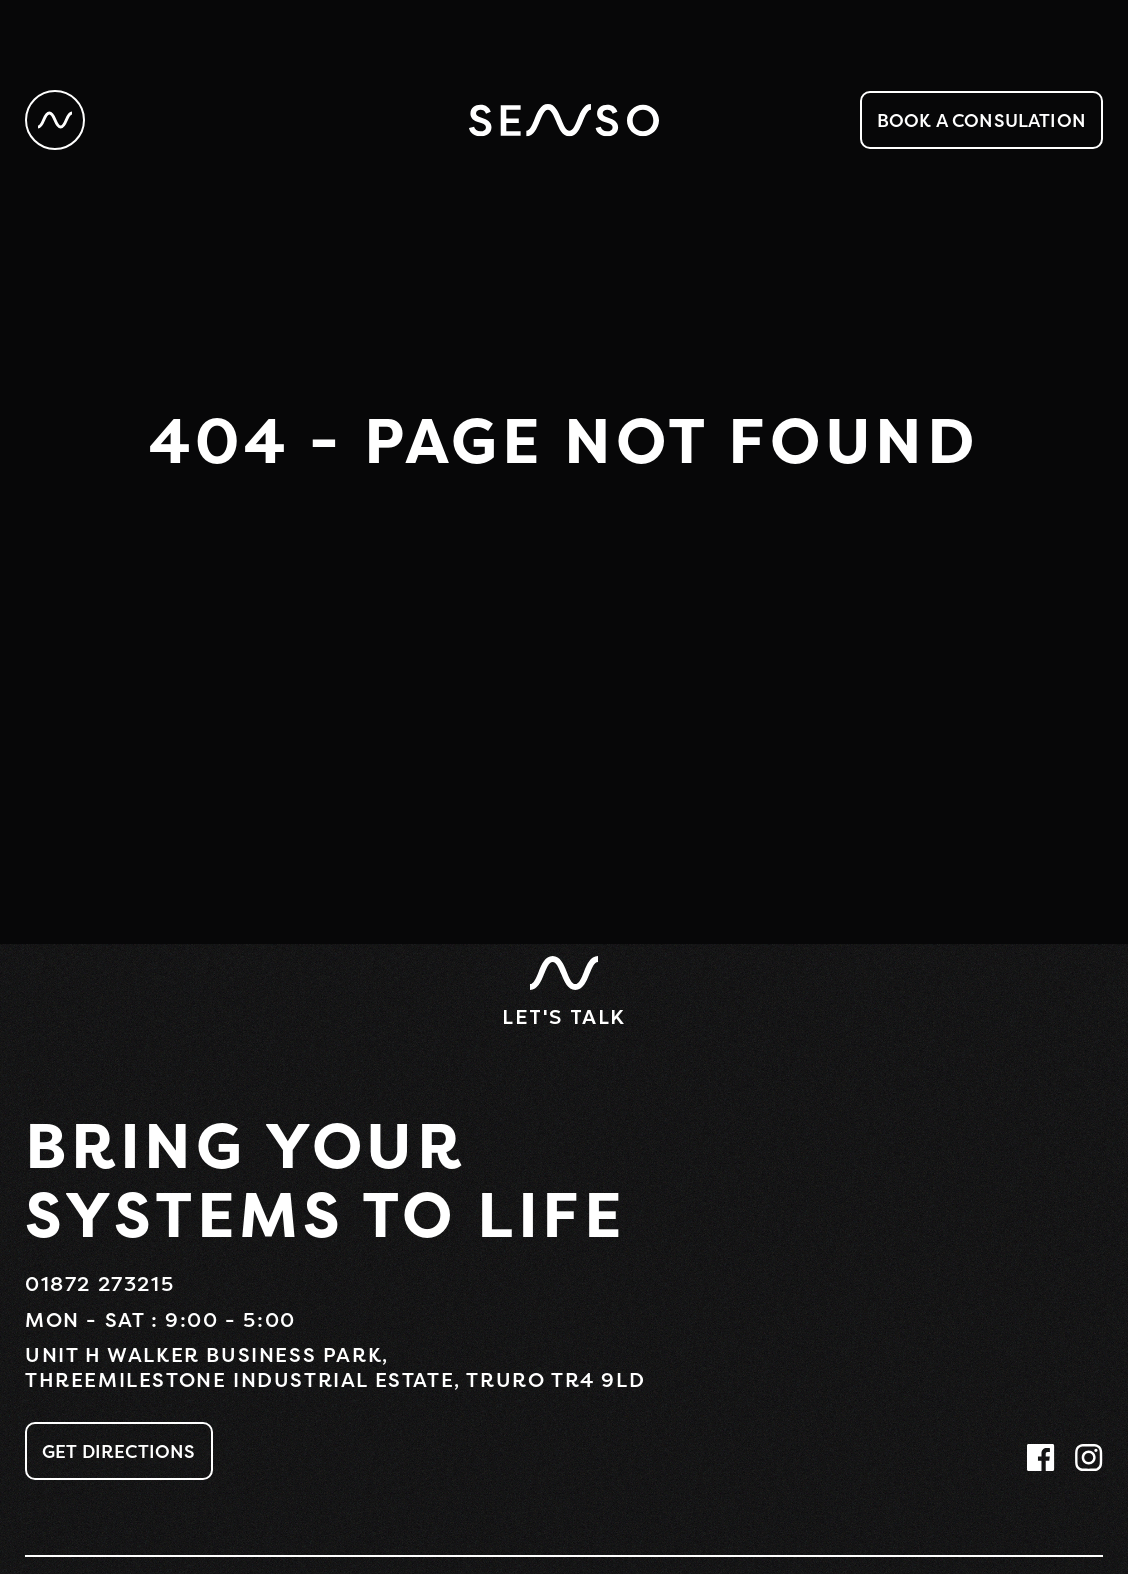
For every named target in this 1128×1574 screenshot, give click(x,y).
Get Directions (119, 1451)
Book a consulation (981, 120)
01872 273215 (99, 1283)
